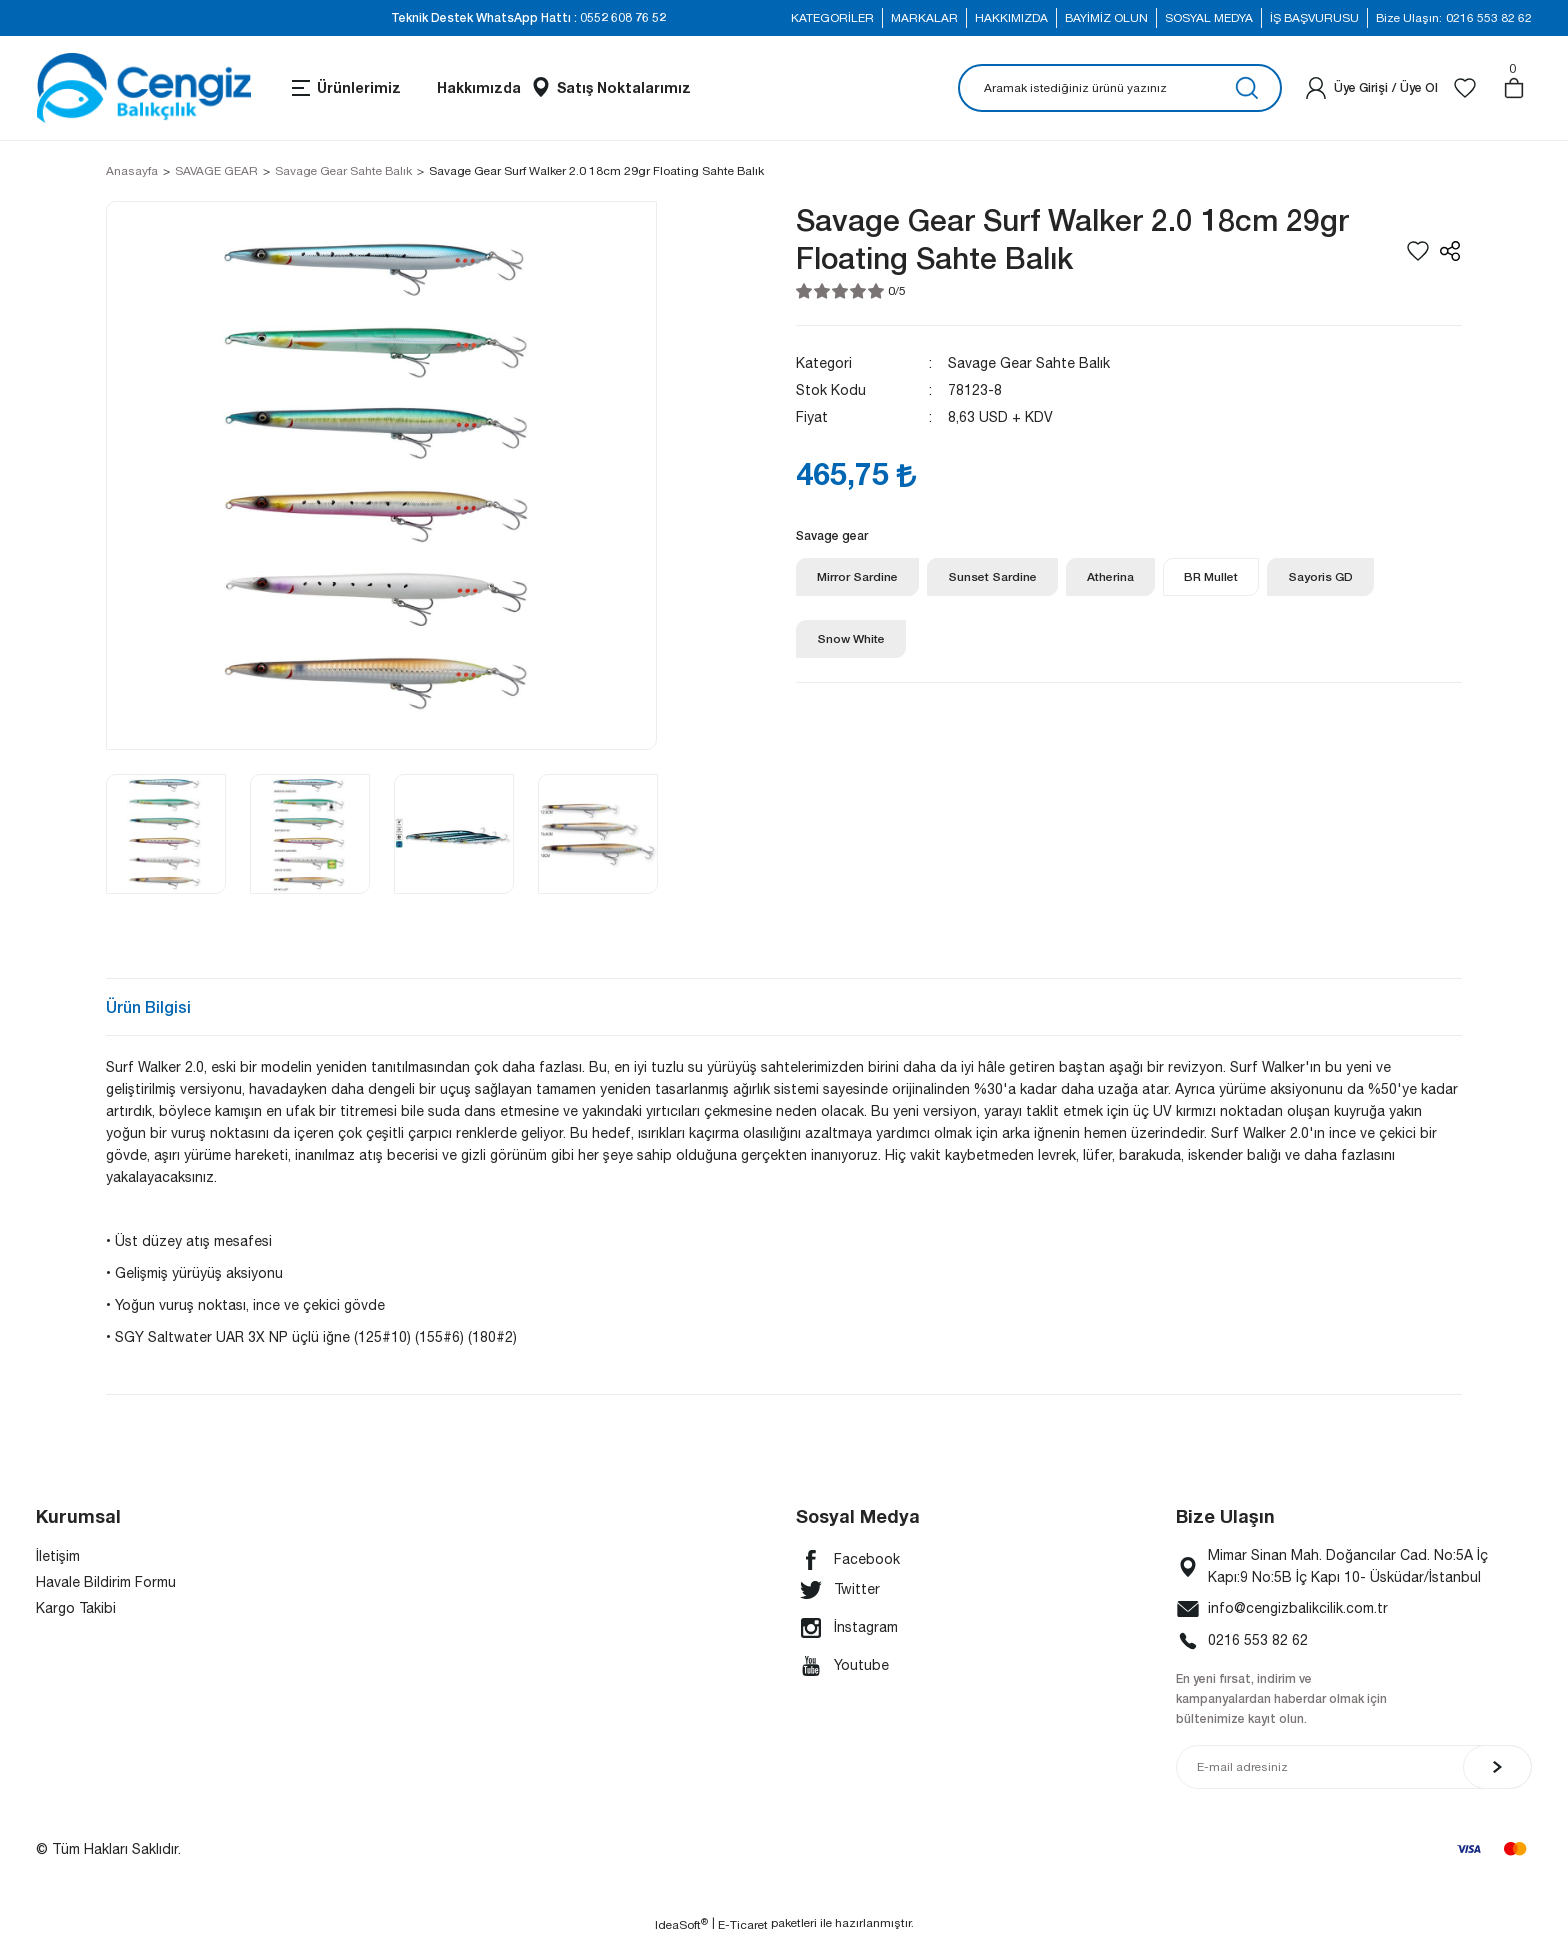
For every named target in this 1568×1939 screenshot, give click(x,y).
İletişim (58, 1556)
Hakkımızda (479, 87)
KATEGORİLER (832, 18)
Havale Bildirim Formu (106, 1582)
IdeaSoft (681, 1924)
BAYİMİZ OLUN (1106, 18)
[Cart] (1514, 88)
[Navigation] (345, 88)
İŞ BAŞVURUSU (1314, 18)
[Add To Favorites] (1418, 251)
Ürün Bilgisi (148, 1006)
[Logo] (143, 88)
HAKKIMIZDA (1011, 18)
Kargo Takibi (76, 1608)
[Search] (1120, 88)
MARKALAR (924, 18)
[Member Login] (1316, 88)
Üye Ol (1419, 87)
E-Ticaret (743, 1925)
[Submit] (1497, 1767)
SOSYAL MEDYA (1209, 18)
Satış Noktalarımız (624, 87)
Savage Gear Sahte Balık (1029, 363)
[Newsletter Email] (1354, 1767)
